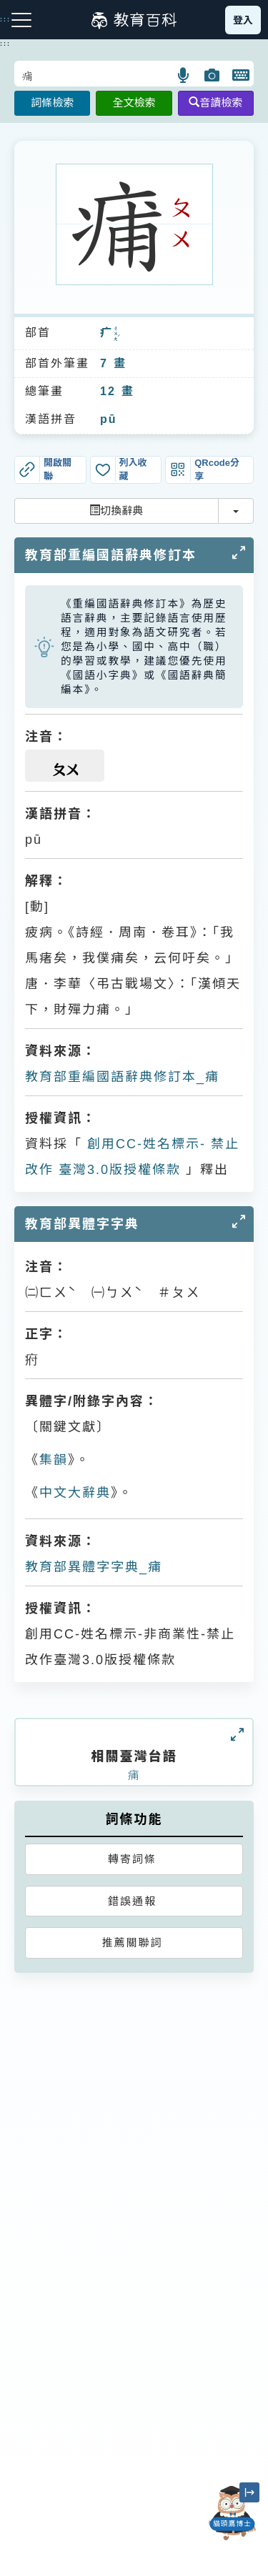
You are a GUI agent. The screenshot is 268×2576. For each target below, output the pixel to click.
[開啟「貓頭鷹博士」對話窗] (232, 2513)
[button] (184, 75)
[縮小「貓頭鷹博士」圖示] (249, 2492)
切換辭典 (116, 510)
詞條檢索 (52, 102)
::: (5, 43)
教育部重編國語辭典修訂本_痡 (122, 1077)
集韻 (53, 1460)
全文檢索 (133, 102)
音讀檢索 (215, 102)
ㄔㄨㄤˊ (116, 334)
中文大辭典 (75, 1493)
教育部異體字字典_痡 (93, 1567)
